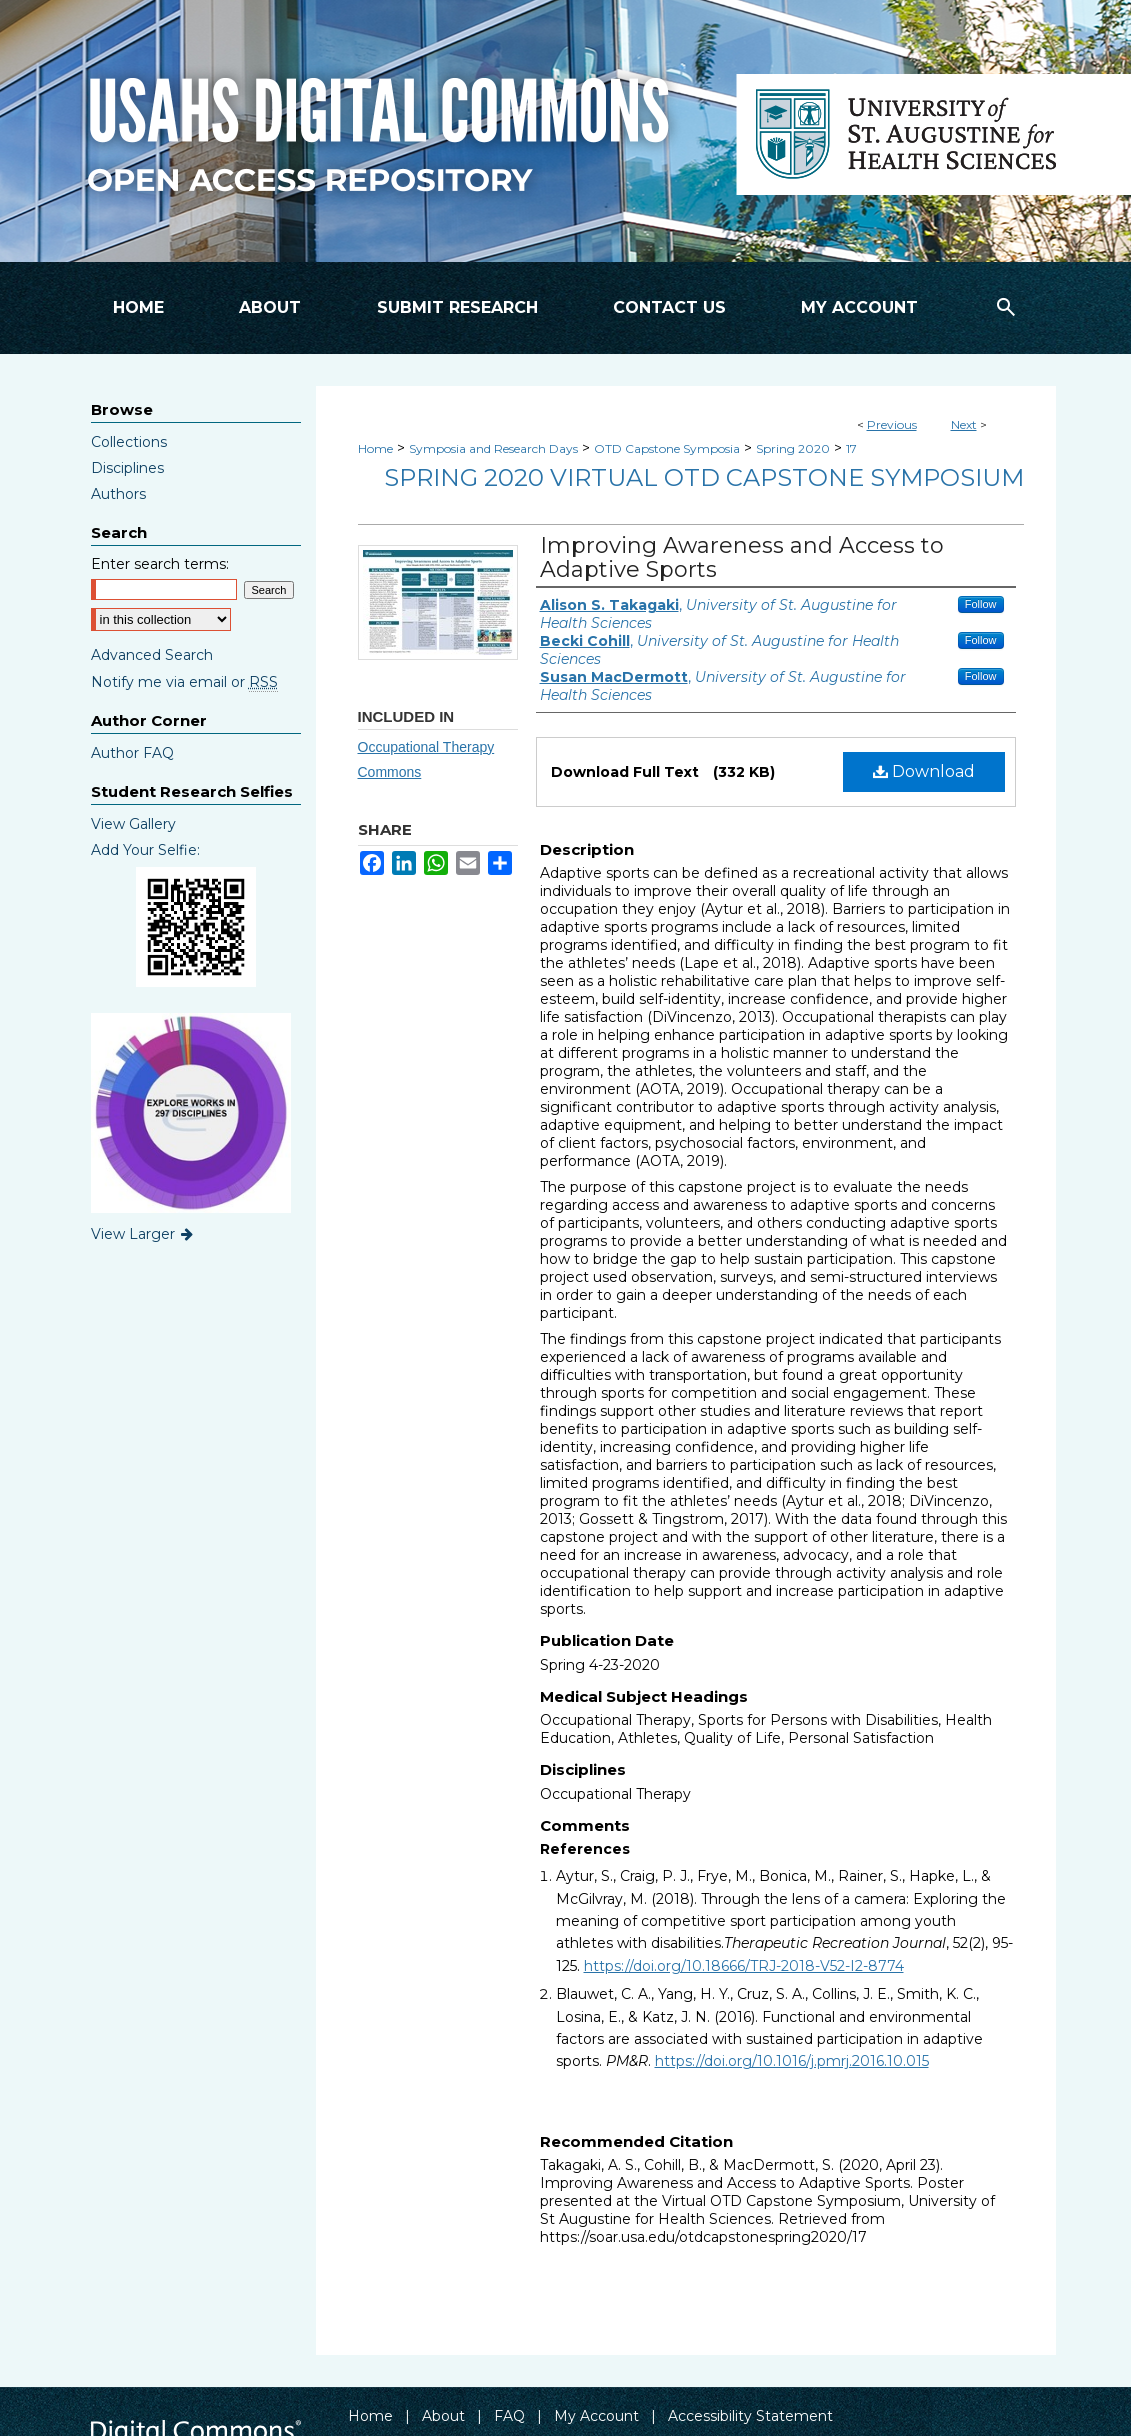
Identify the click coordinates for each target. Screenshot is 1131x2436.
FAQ (509, 2416)
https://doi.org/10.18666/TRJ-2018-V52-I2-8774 (744, 1966)
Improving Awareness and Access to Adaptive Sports (742, 557)
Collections (129, 442)
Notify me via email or (184, 682)
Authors (118, 494)
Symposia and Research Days (493, 448)
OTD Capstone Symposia (667, 448)
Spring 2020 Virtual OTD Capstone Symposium (704, 477)
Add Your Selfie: (145, 850)
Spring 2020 (793, 448)
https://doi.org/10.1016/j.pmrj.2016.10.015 (792, 2061)
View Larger (144, 1234)
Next (964, 424)
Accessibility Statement (750, 2416)
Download (924, 771)
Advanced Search (152, 655)
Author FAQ (132, 753)
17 (851, 448)
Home (375, 448)
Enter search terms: (160, 564)
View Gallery (133, 824)
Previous (892, 424)
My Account (596, 2416)
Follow (981, 604)
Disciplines (127, 468)
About (443, 2416)
